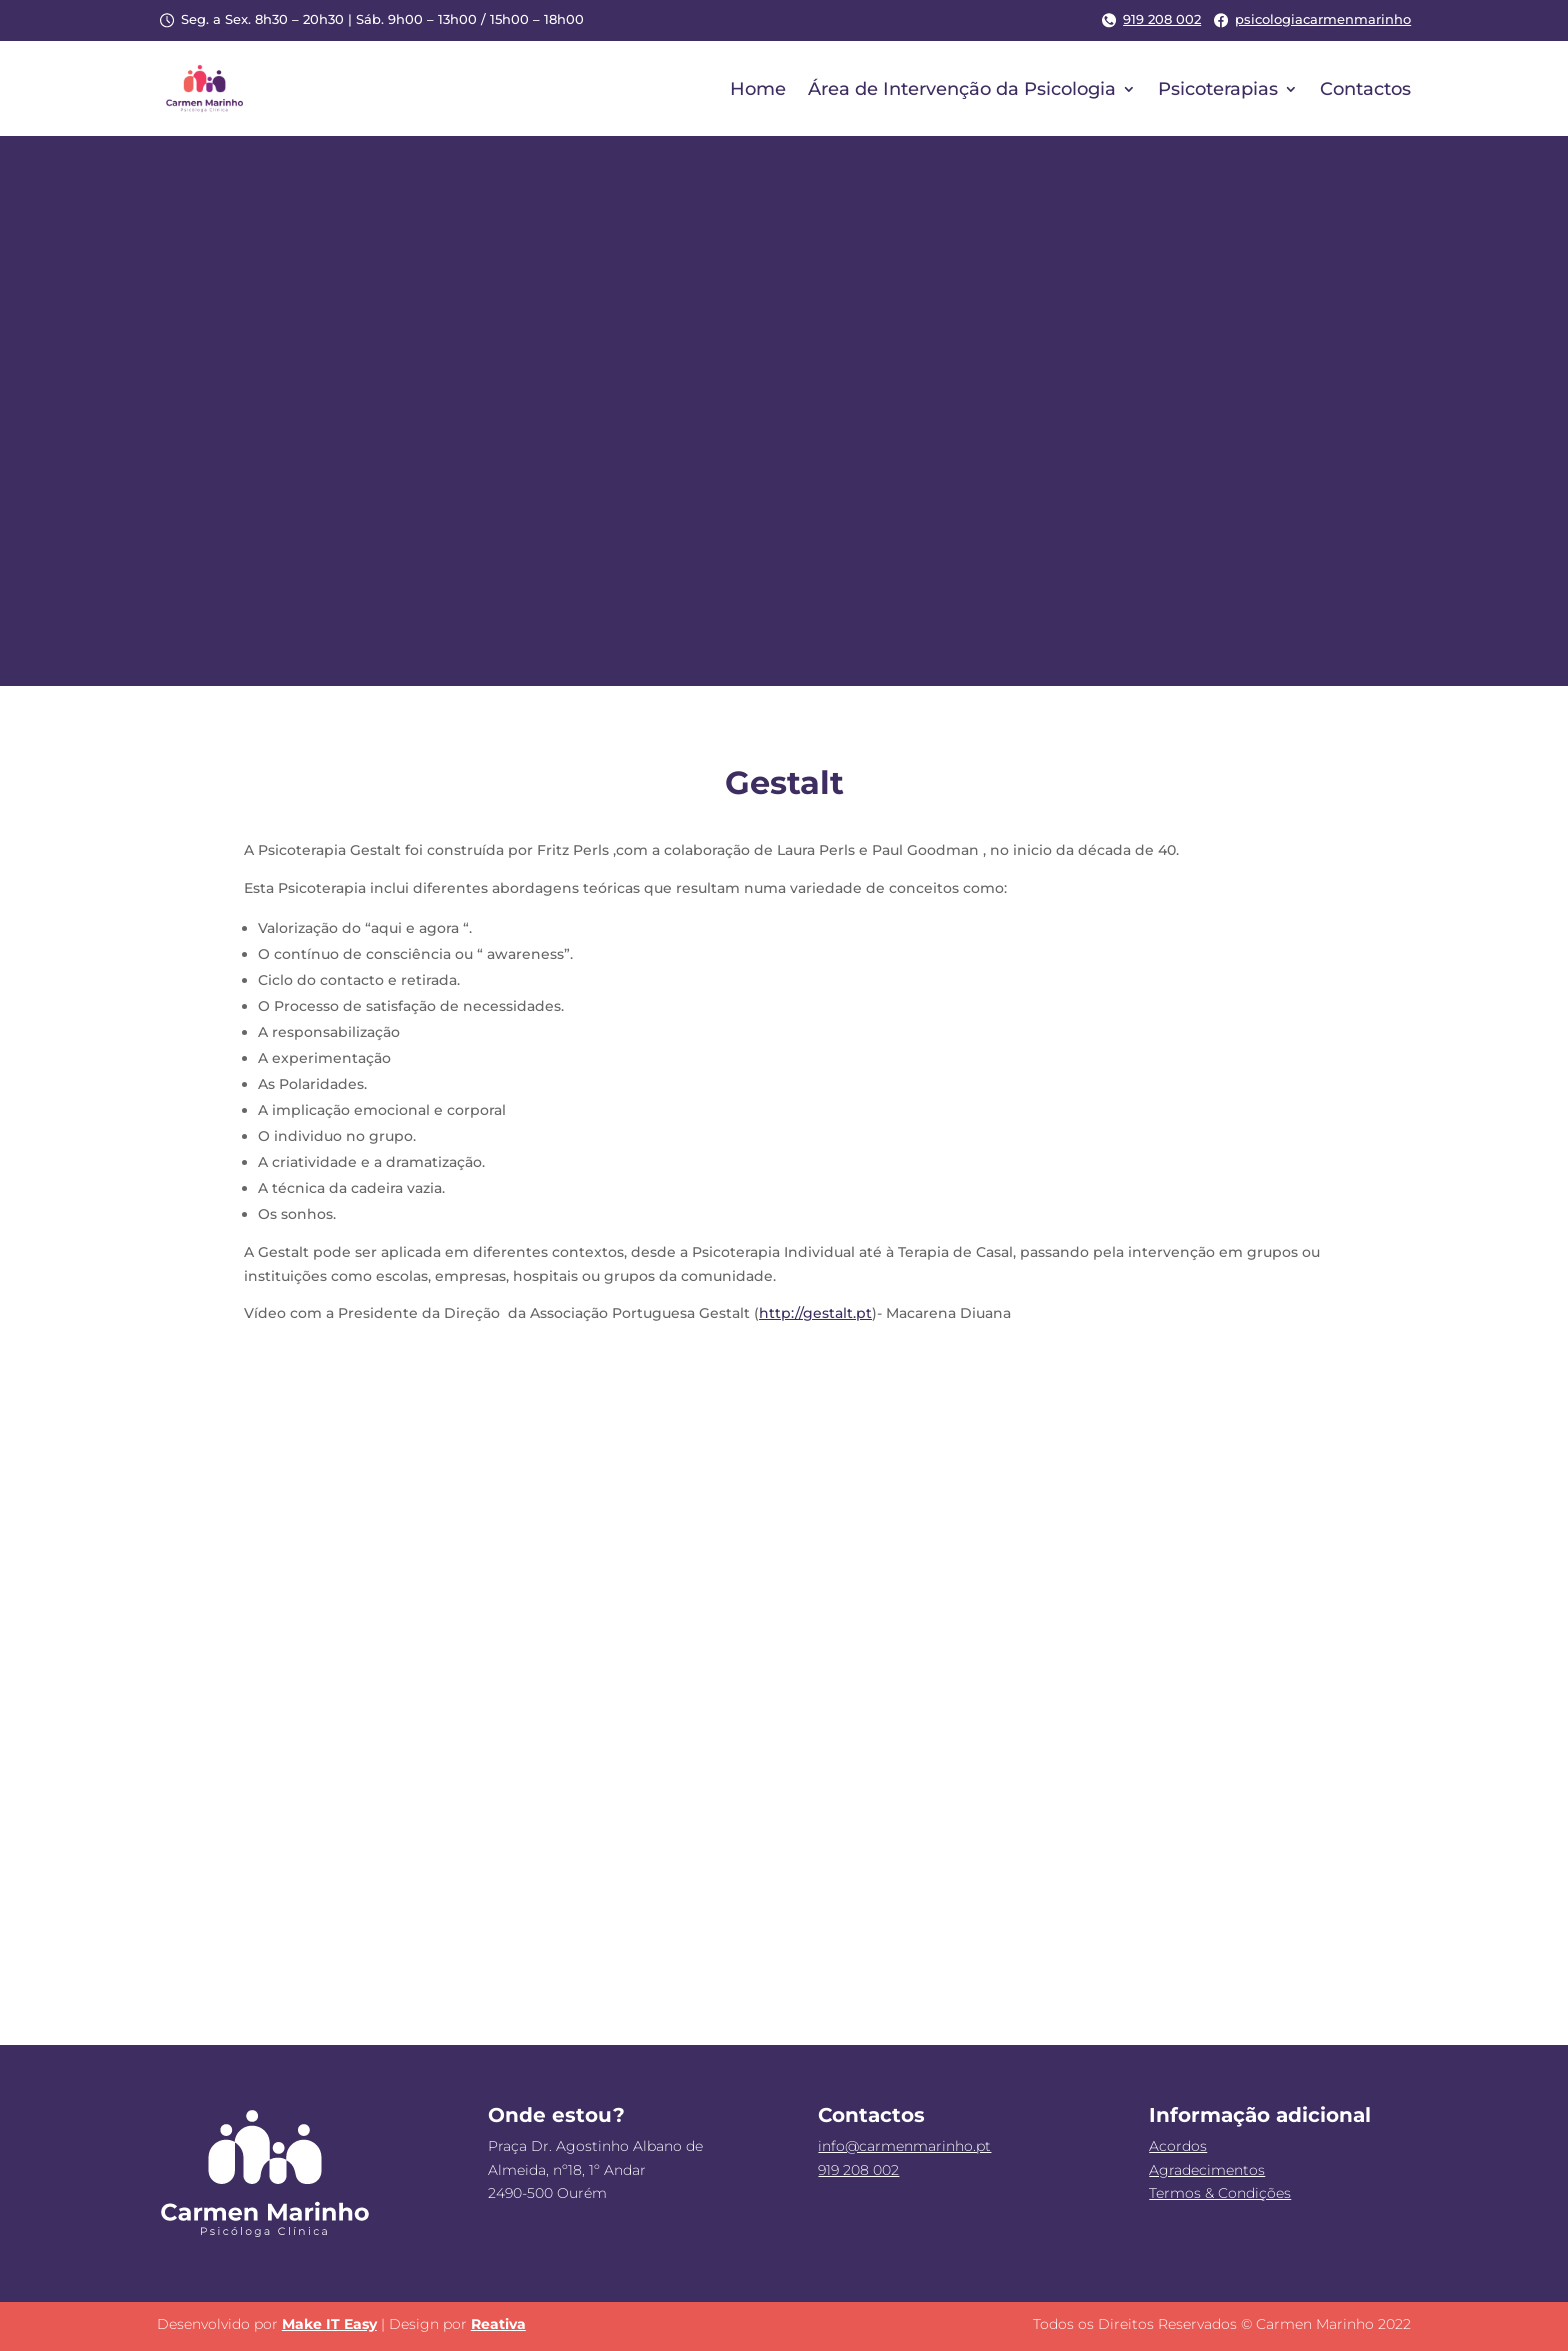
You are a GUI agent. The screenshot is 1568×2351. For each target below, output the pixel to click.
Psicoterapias (1218, 89)
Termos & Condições (1220, 2193)
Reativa (498, 2324)
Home (758, 89)
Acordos (1178, 2146)
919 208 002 (1150, 19)
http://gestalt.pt (815, 1313)
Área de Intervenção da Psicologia (962, 89)
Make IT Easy (329, 2324)
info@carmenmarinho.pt (904, 2146)
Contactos (1365, 89)
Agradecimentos (1207, 2170)
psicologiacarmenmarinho (1311, 19)
